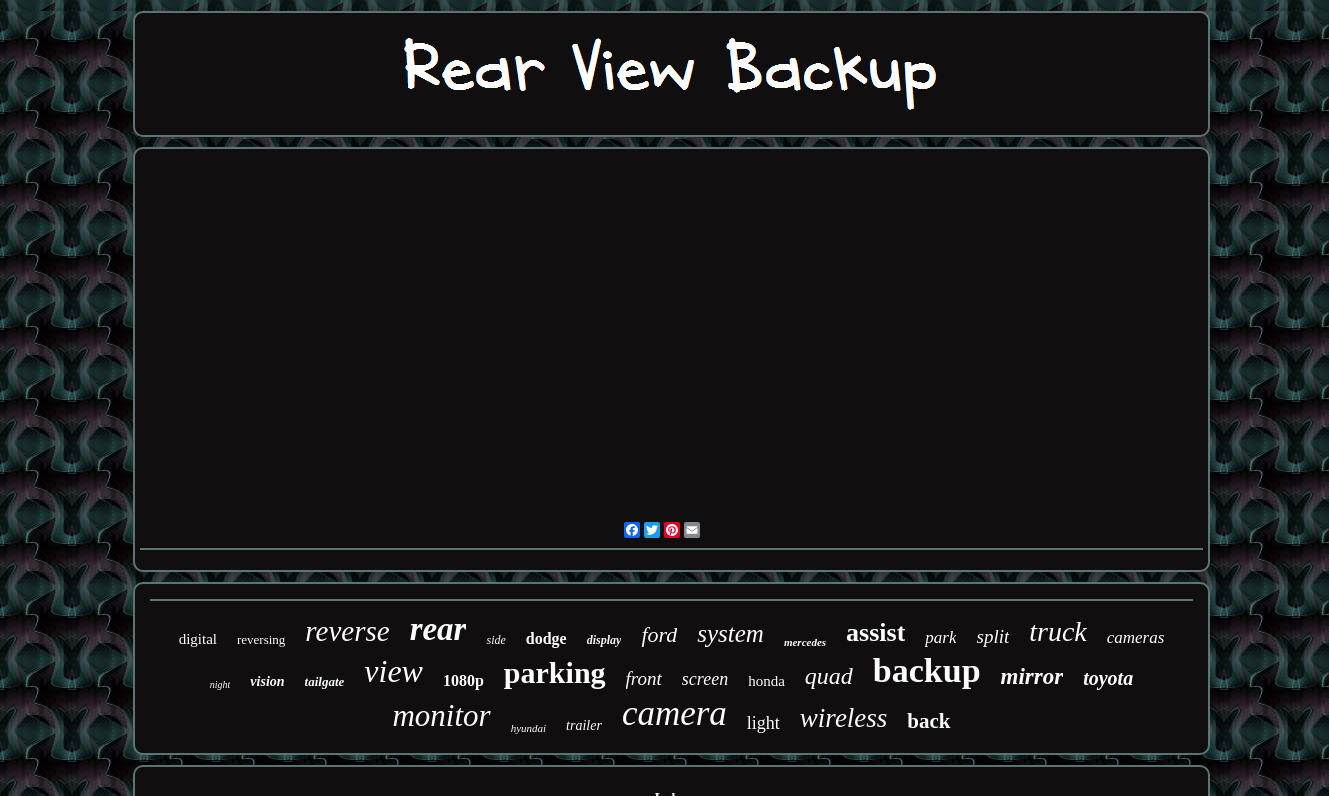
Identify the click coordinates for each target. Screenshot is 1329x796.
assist (875, 632)
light (763, 723)
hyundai (528, 728)
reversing (261, 639)
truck (1058, 631)
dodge (546, 638)
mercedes (805, 642)
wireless (844, 718)
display (604, 640)
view (393, 671)
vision (267, 681)
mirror (1032, 676)
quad (829, 676)
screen (705, 679)
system (730, 633)
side (495, 640)
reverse (347, 631)
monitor (441, 715)
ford (659, 634)
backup (927, 670)
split (992, 636)
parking (555, 672)
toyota (1108, 678)
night (220, 684)
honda (766, 681)
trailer (584, 725)
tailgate (325, 681)
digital (198, 639)
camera (674, 713)
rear (438, 629)
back (928, 721)
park (940, 637)
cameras (1136, 637)
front (644, 678)
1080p (463, 680)
